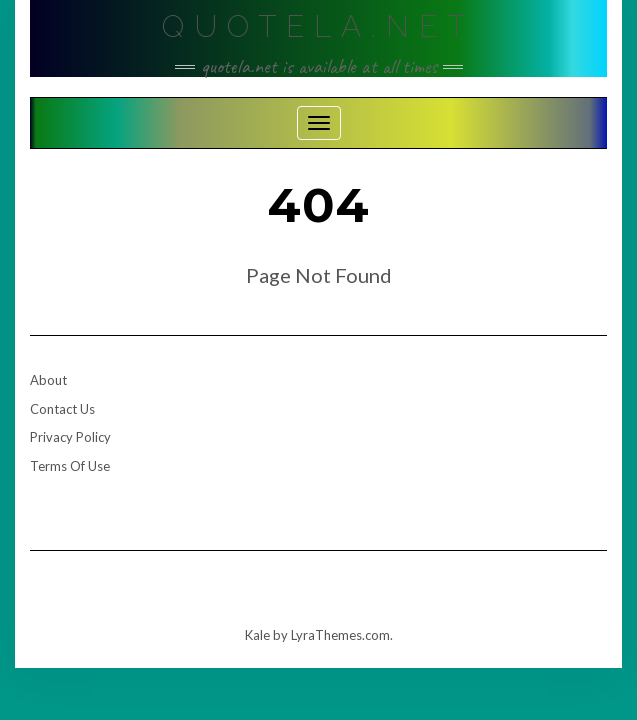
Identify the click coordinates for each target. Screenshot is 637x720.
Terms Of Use (70, 466)
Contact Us (62, 409)
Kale (257, 635)
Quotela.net (318, 26)
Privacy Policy (70, 437)
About (48, 380)
